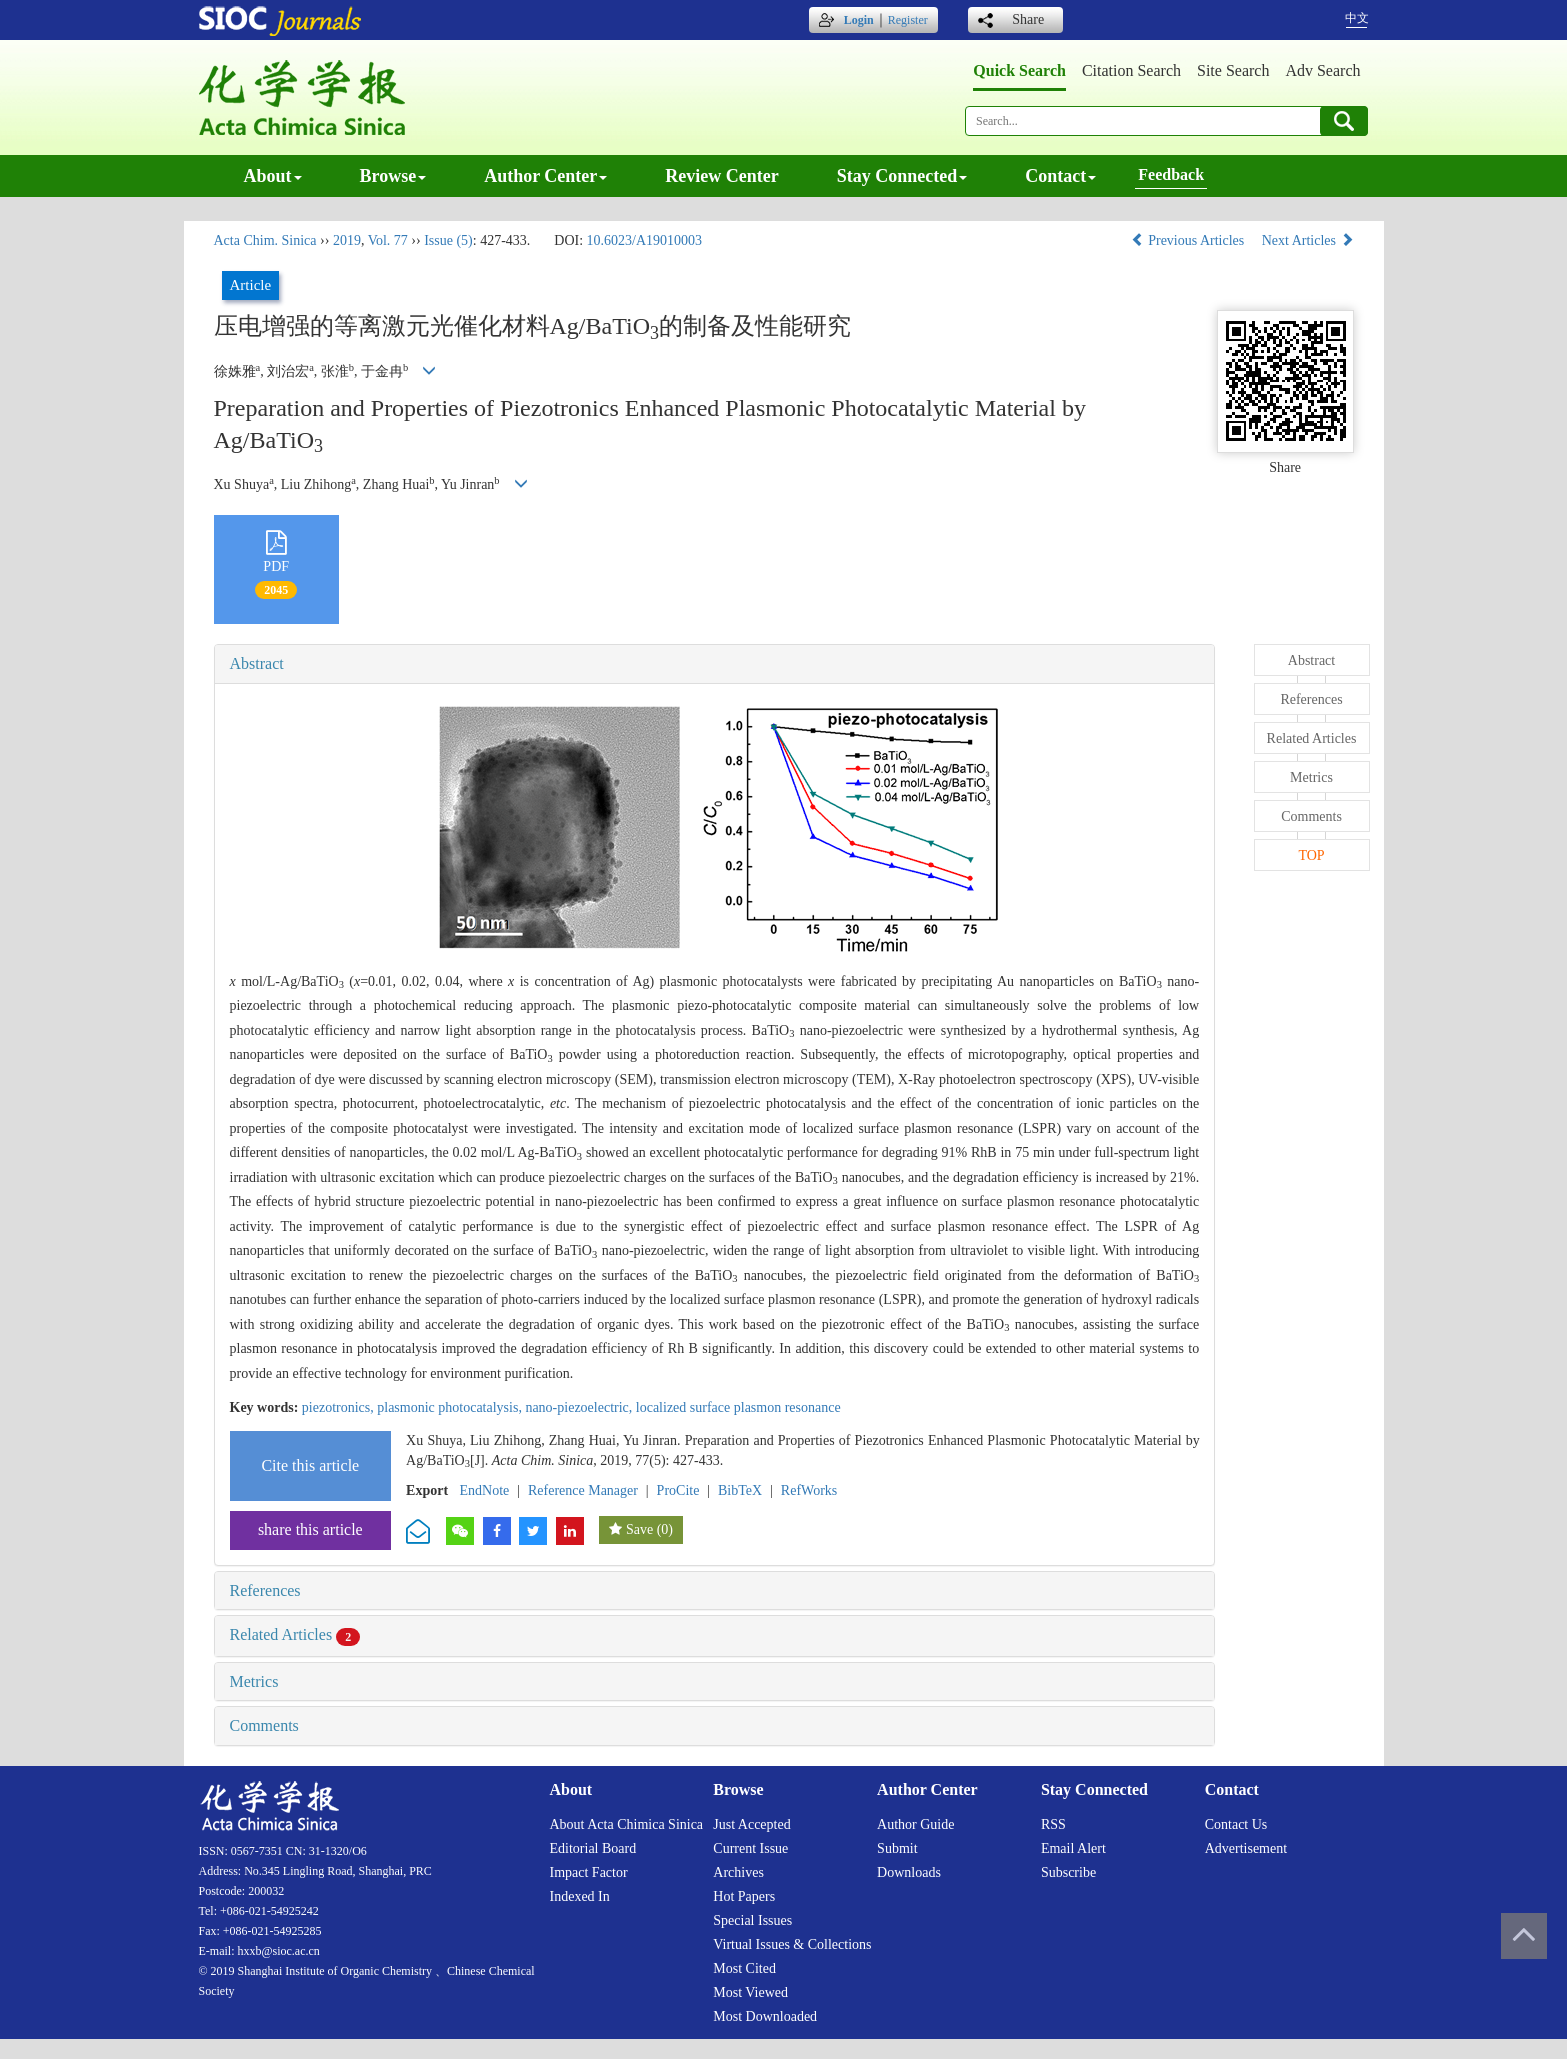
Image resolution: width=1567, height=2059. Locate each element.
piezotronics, (339, 1407)
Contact (1060, 176)
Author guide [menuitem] (915, 1824)
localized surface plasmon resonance (738, 1407)
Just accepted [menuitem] (751, 1824)
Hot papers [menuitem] (744, 1896)
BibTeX (740, 1490)
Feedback (1171, 174)
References (265, 1590)
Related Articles (295, 1634)
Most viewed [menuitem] (750, 1992)
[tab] (715, 664)
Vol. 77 (388, 240)
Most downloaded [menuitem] (765, 2016)
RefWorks (809, 1490)
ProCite (678, 1490)
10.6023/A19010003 (645, 240)
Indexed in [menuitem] (580, 1896)
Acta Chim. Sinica (265, 240)
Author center (545, 176)
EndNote (485, 1490)
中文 (1357, 18)
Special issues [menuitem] (752, 1920)
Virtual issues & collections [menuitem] (792, 1944)
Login (859, 20)
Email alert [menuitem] (1073, 1848)
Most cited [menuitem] (744, 1968)
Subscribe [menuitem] (1068, 1872)
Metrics (254, 1681)
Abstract (257, 663)
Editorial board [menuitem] (593, 1848)
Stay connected (902, 176)
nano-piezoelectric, (580, 1407)
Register (908, 20)
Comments (264, 1725)
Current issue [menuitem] (750, 1848)
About (273, 176)
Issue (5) (448, 240)
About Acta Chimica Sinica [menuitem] (627, 1824)
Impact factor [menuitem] (589, 1872)
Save (639, 1529)
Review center (721, 176)
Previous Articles (1189, 240)
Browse (393, 176)
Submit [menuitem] (897, 1848)
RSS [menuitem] (1053, 1824)
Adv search (1322, 70)
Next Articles (1308, 240)
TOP (1311, 855)
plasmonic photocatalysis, (451, 1407)
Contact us (1236, 1824)
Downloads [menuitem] (909, 1872)
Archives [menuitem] (738, 1872)
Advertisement (1246, 1848)
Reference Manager (583, 1490)
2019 (347, 240)
